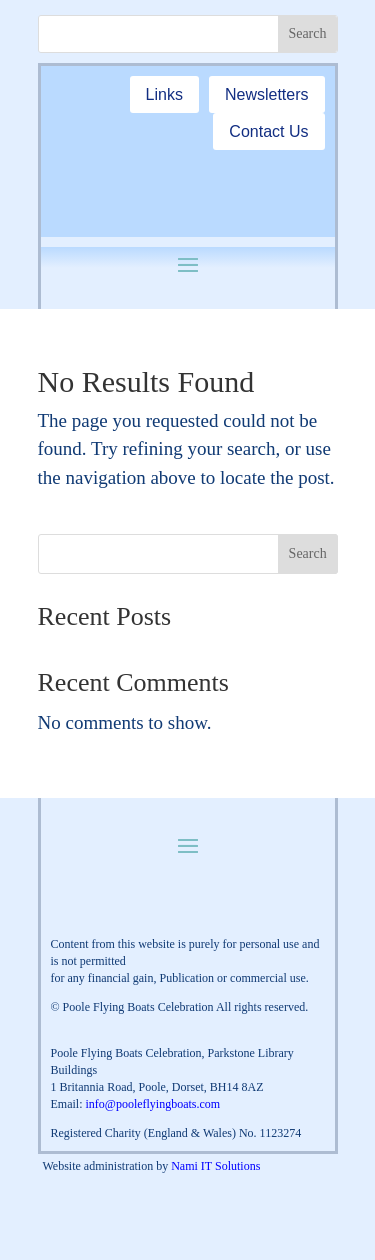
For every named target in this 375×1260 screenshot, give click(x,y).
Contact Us (268, 131)
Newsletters (267, 94)
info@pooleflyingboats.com (153, 1104)
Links (164, 94)
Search (308, 553)
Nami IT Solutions (215, 1166)
